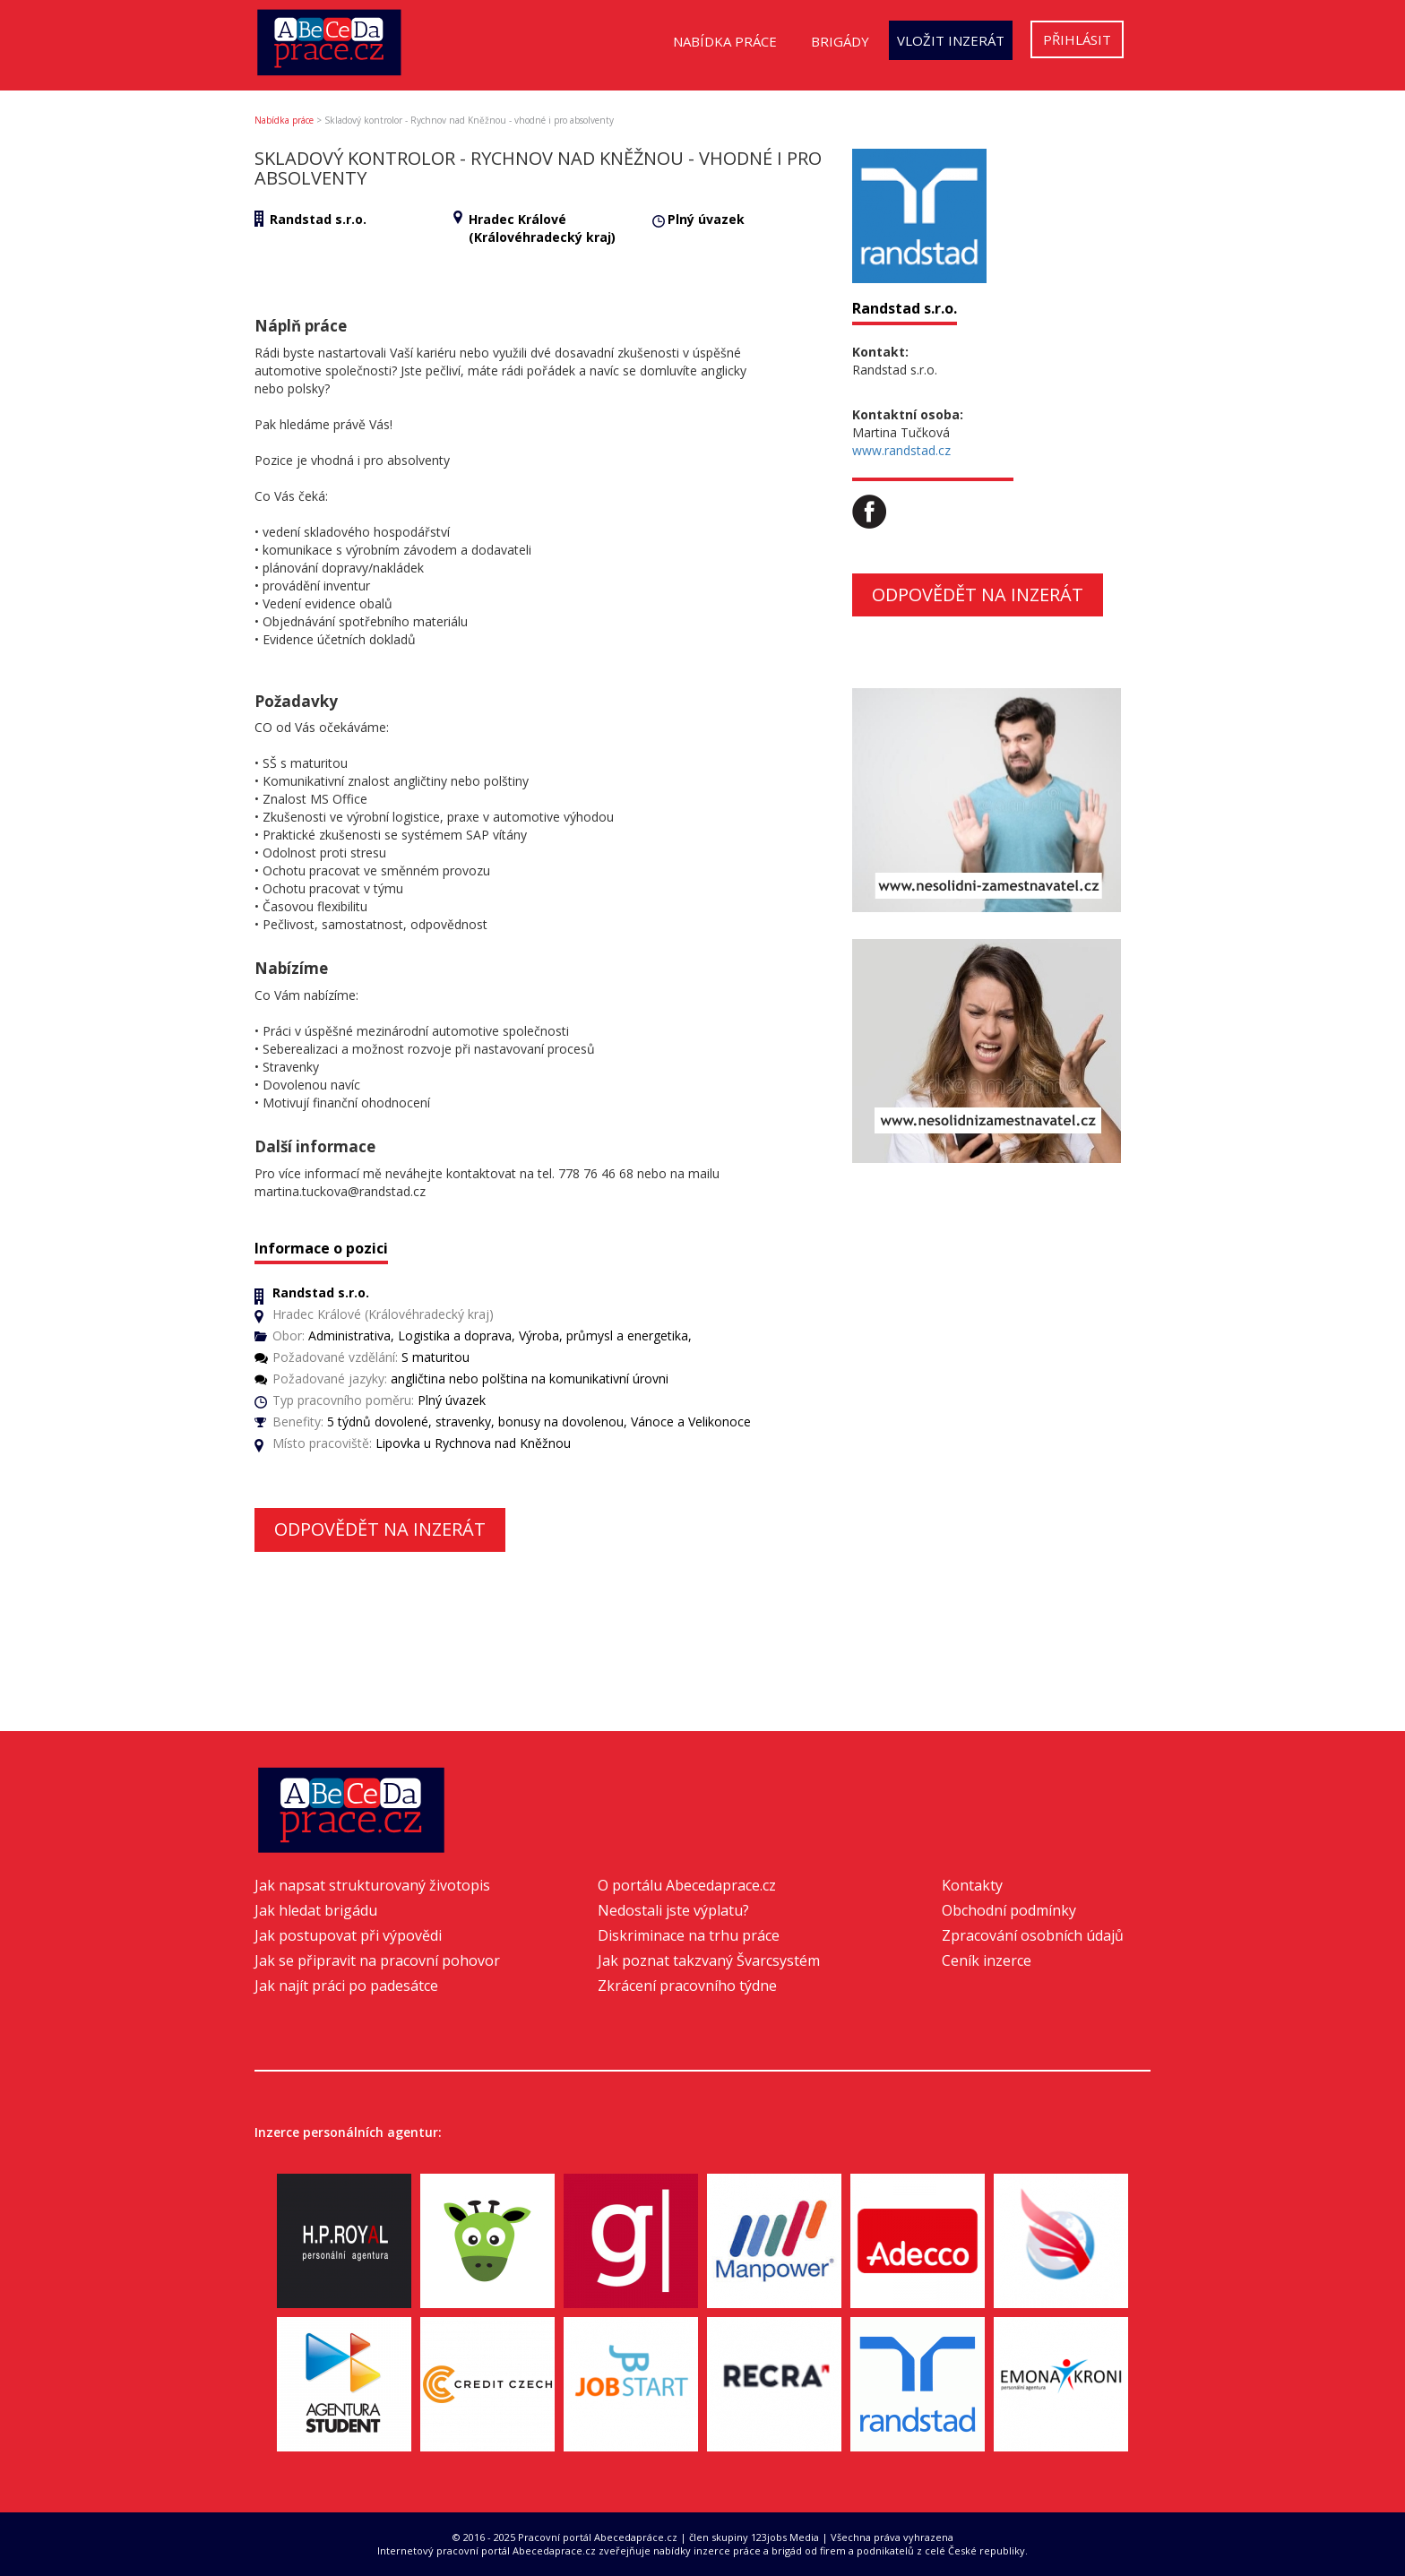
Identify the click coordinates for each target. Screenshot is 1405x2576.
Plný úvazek (706, 219)
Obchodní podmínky (1009, 1910)
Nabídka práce (725, 41)
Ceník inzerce (986, 1960)
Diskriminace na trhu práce (689, 1935)
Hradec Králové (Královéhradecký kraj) (542, 228)
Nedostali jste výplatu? (673, 1910)
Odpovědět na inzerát (380, 1529)
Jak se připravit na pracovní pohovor (377, 1960)
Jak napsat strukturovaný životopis (372, 1885)
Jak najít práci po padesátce (346, 1985)
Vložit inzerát (950, 40)
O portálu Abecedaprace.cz (687, 1885)
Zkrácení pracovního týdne (687, 1985)
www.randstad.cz (901, 450)
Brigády (840, 41)
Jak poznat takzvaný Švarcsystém (709, 1960)
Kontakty (972, 1885)
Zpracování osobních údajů (1033, 1935)
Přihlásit (1077, 39)
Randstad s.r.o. (318, 219)
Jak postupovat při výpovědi (348, 1935)
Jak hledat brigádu (315, 1910)
